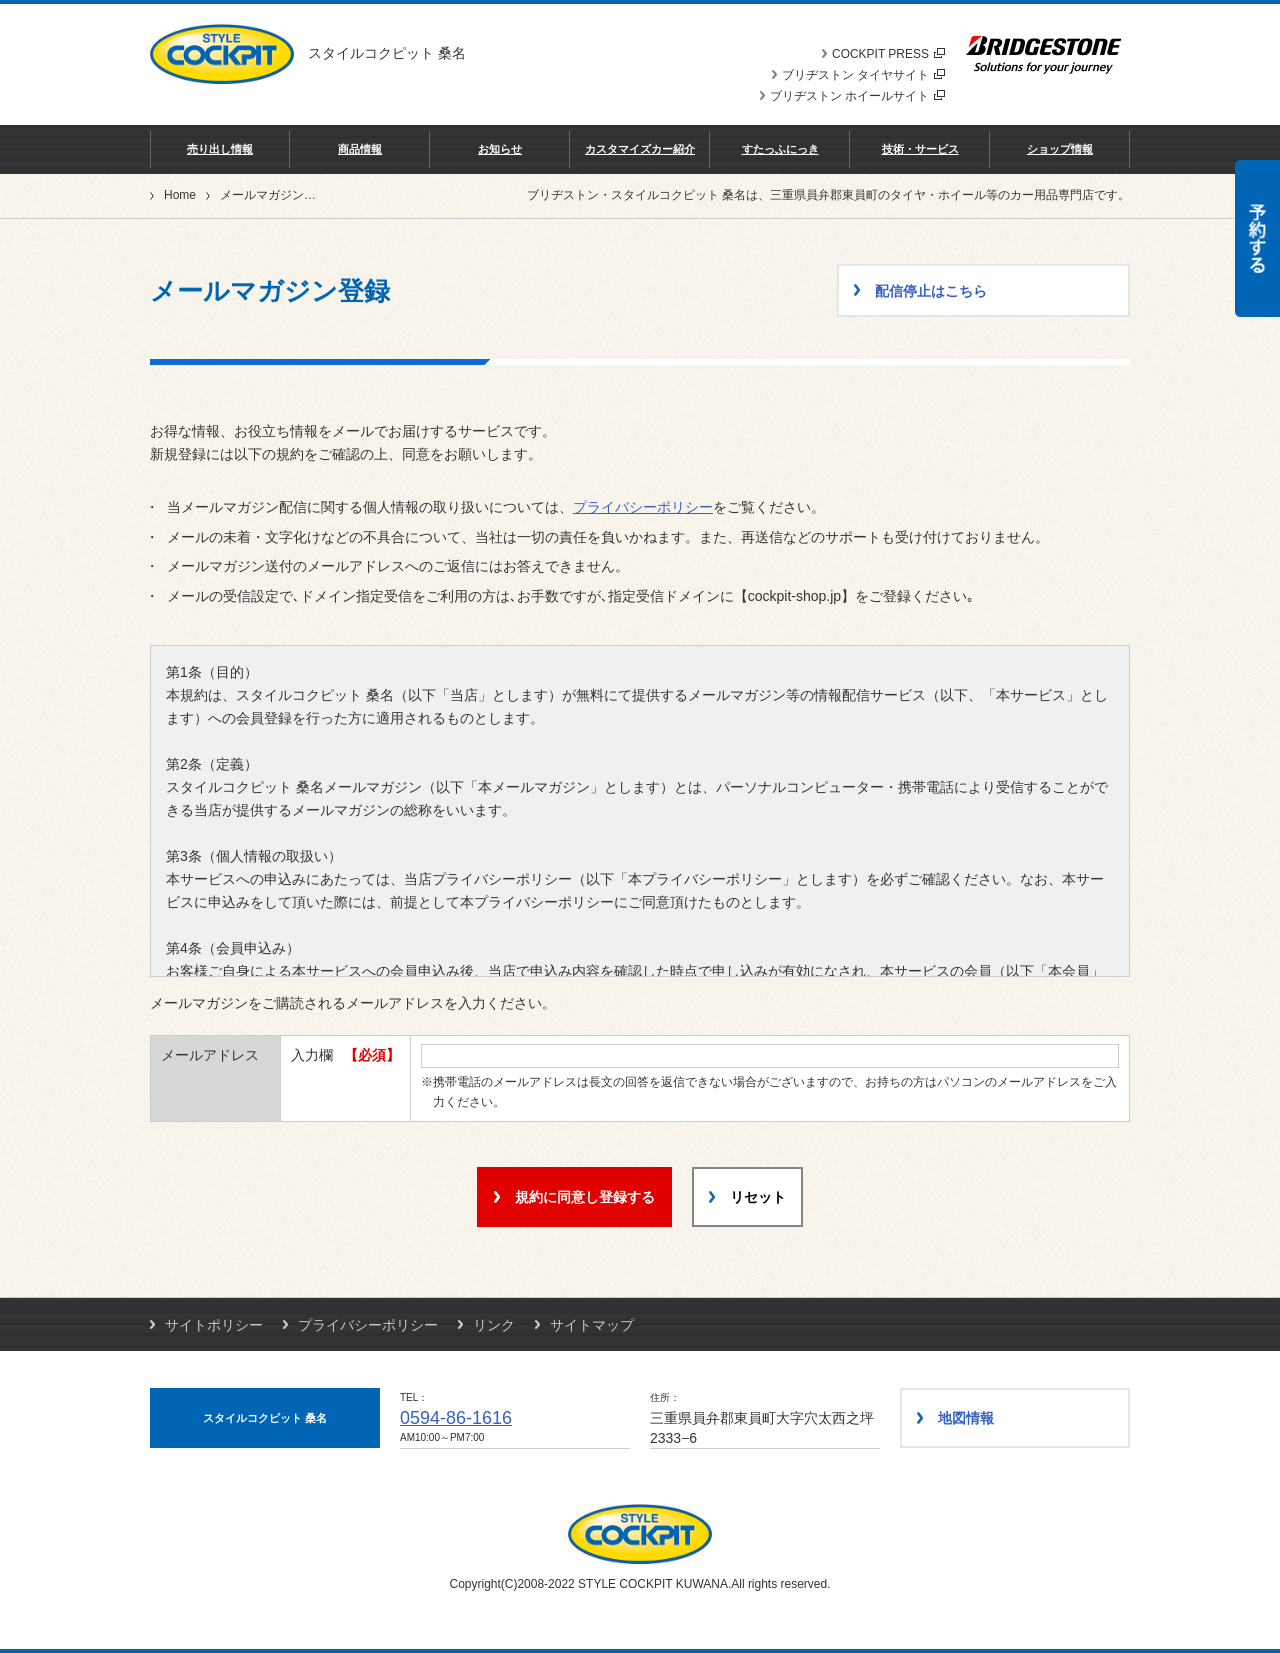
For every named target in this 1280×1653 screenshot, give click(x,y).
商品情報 (360, 149)
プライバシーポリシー (643, 507)
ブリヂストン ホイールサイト (857, 96)
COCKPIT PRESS (888, 54)
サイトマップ (592, 1325)
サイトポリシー (214, 1325)
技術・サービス (920, 149)
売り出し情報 (220, 149)
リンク (494, 1325)
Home (180, 195)
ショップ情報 (1060, 149)
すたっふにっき (780, 149)
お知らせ (500, 149)
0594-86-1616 (456, 1418)
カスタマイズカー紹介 (640, 149)
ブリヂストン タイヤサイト (863, 75)
